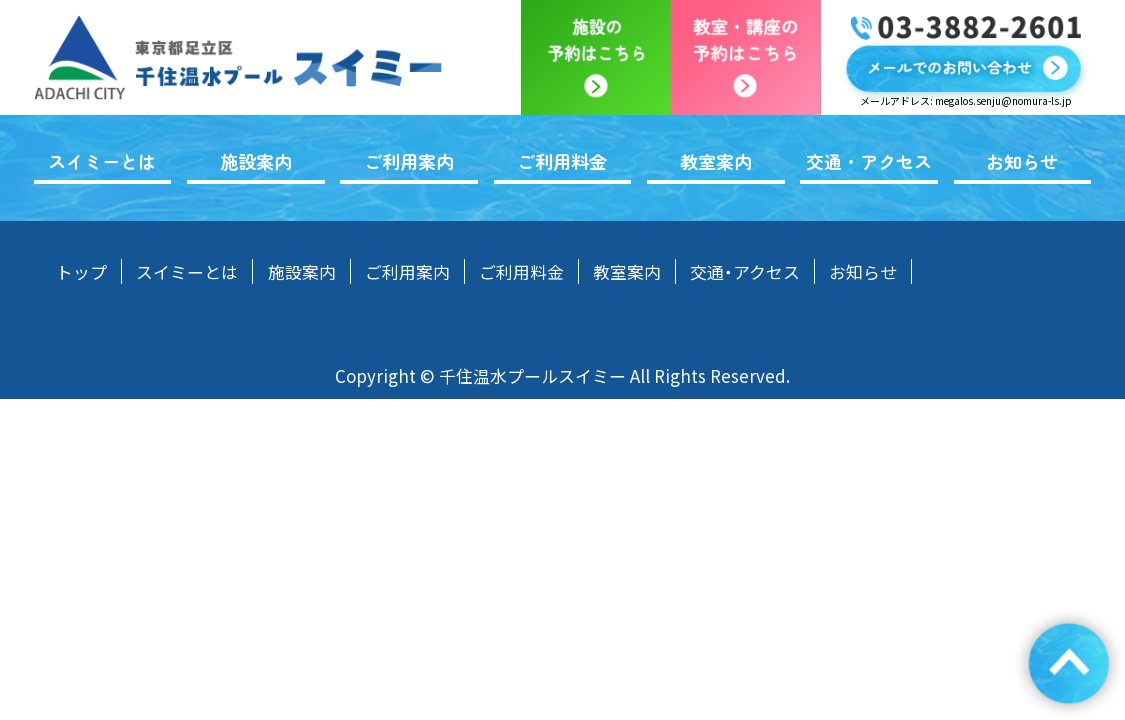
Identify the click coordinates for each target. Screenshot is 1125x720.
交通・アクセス (869, 161)
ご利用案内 (409, 161)
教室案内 (716, 161)
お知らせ (1022, 161)
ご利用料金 (562, 161)
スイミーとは (102, 161)
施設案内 (256, 161)
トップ (81, 271)
